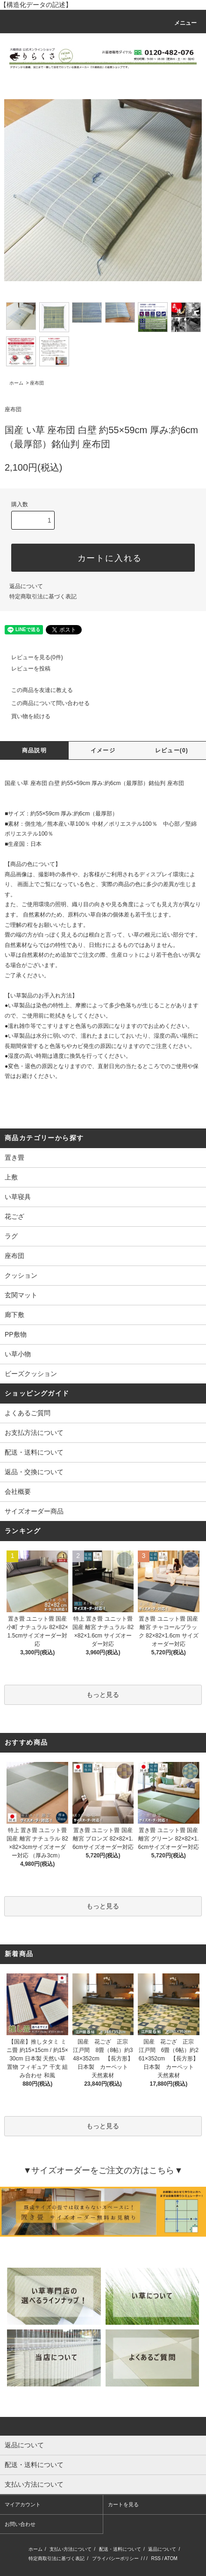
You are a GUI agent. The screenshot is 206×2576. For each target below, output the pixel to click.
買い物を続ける (25, 716)
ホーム (16, 383)
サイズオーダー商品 (34, 1511)
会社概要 (18, 1491)
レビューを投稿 (25, 668)
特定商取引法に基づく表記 (43, 596)
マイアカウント (23, 2504)
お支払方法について (34, 1432)
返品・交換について (34, 1472)
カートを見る (123, 2504)
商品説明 (34, 750)
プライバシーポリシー (115, 2558)
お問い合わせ (20, 2524)
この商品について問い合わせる (45, 703)
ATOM (171, 2558)
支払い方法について (71, 2549)
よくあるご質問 (27, 1413)
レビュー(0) (171, 750)
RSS (156, 2558)
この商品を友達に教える (36, 690)
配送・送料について (34, 1452)
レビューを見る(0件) (31, 657)
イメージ (103, 750)
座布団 (37, 383)
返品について (26, 586)
